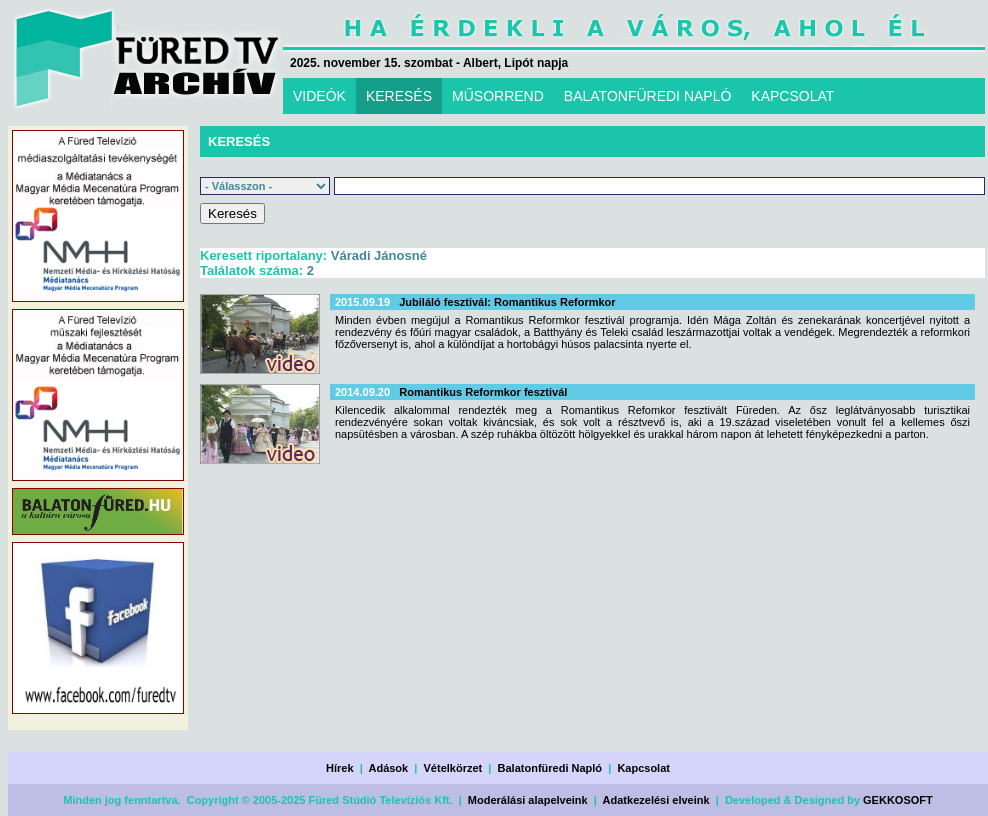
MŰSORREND (498, 96)
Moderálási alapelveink (528, 800)
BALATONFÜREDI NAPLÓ (648, 96)
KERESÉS (399, 96)
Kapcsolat (643, 768)
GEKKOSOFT (898, 800)
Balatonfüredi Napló (550, 768)
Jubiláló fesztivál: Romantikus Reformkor (507, 302)
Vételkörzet (453, 768)
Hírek (340, 768)
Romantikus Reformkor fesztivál (483, 392)
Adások (388, 768)
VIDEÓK (319, 96)
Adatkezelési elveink (656, 800)
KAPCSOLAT (792, 96)
